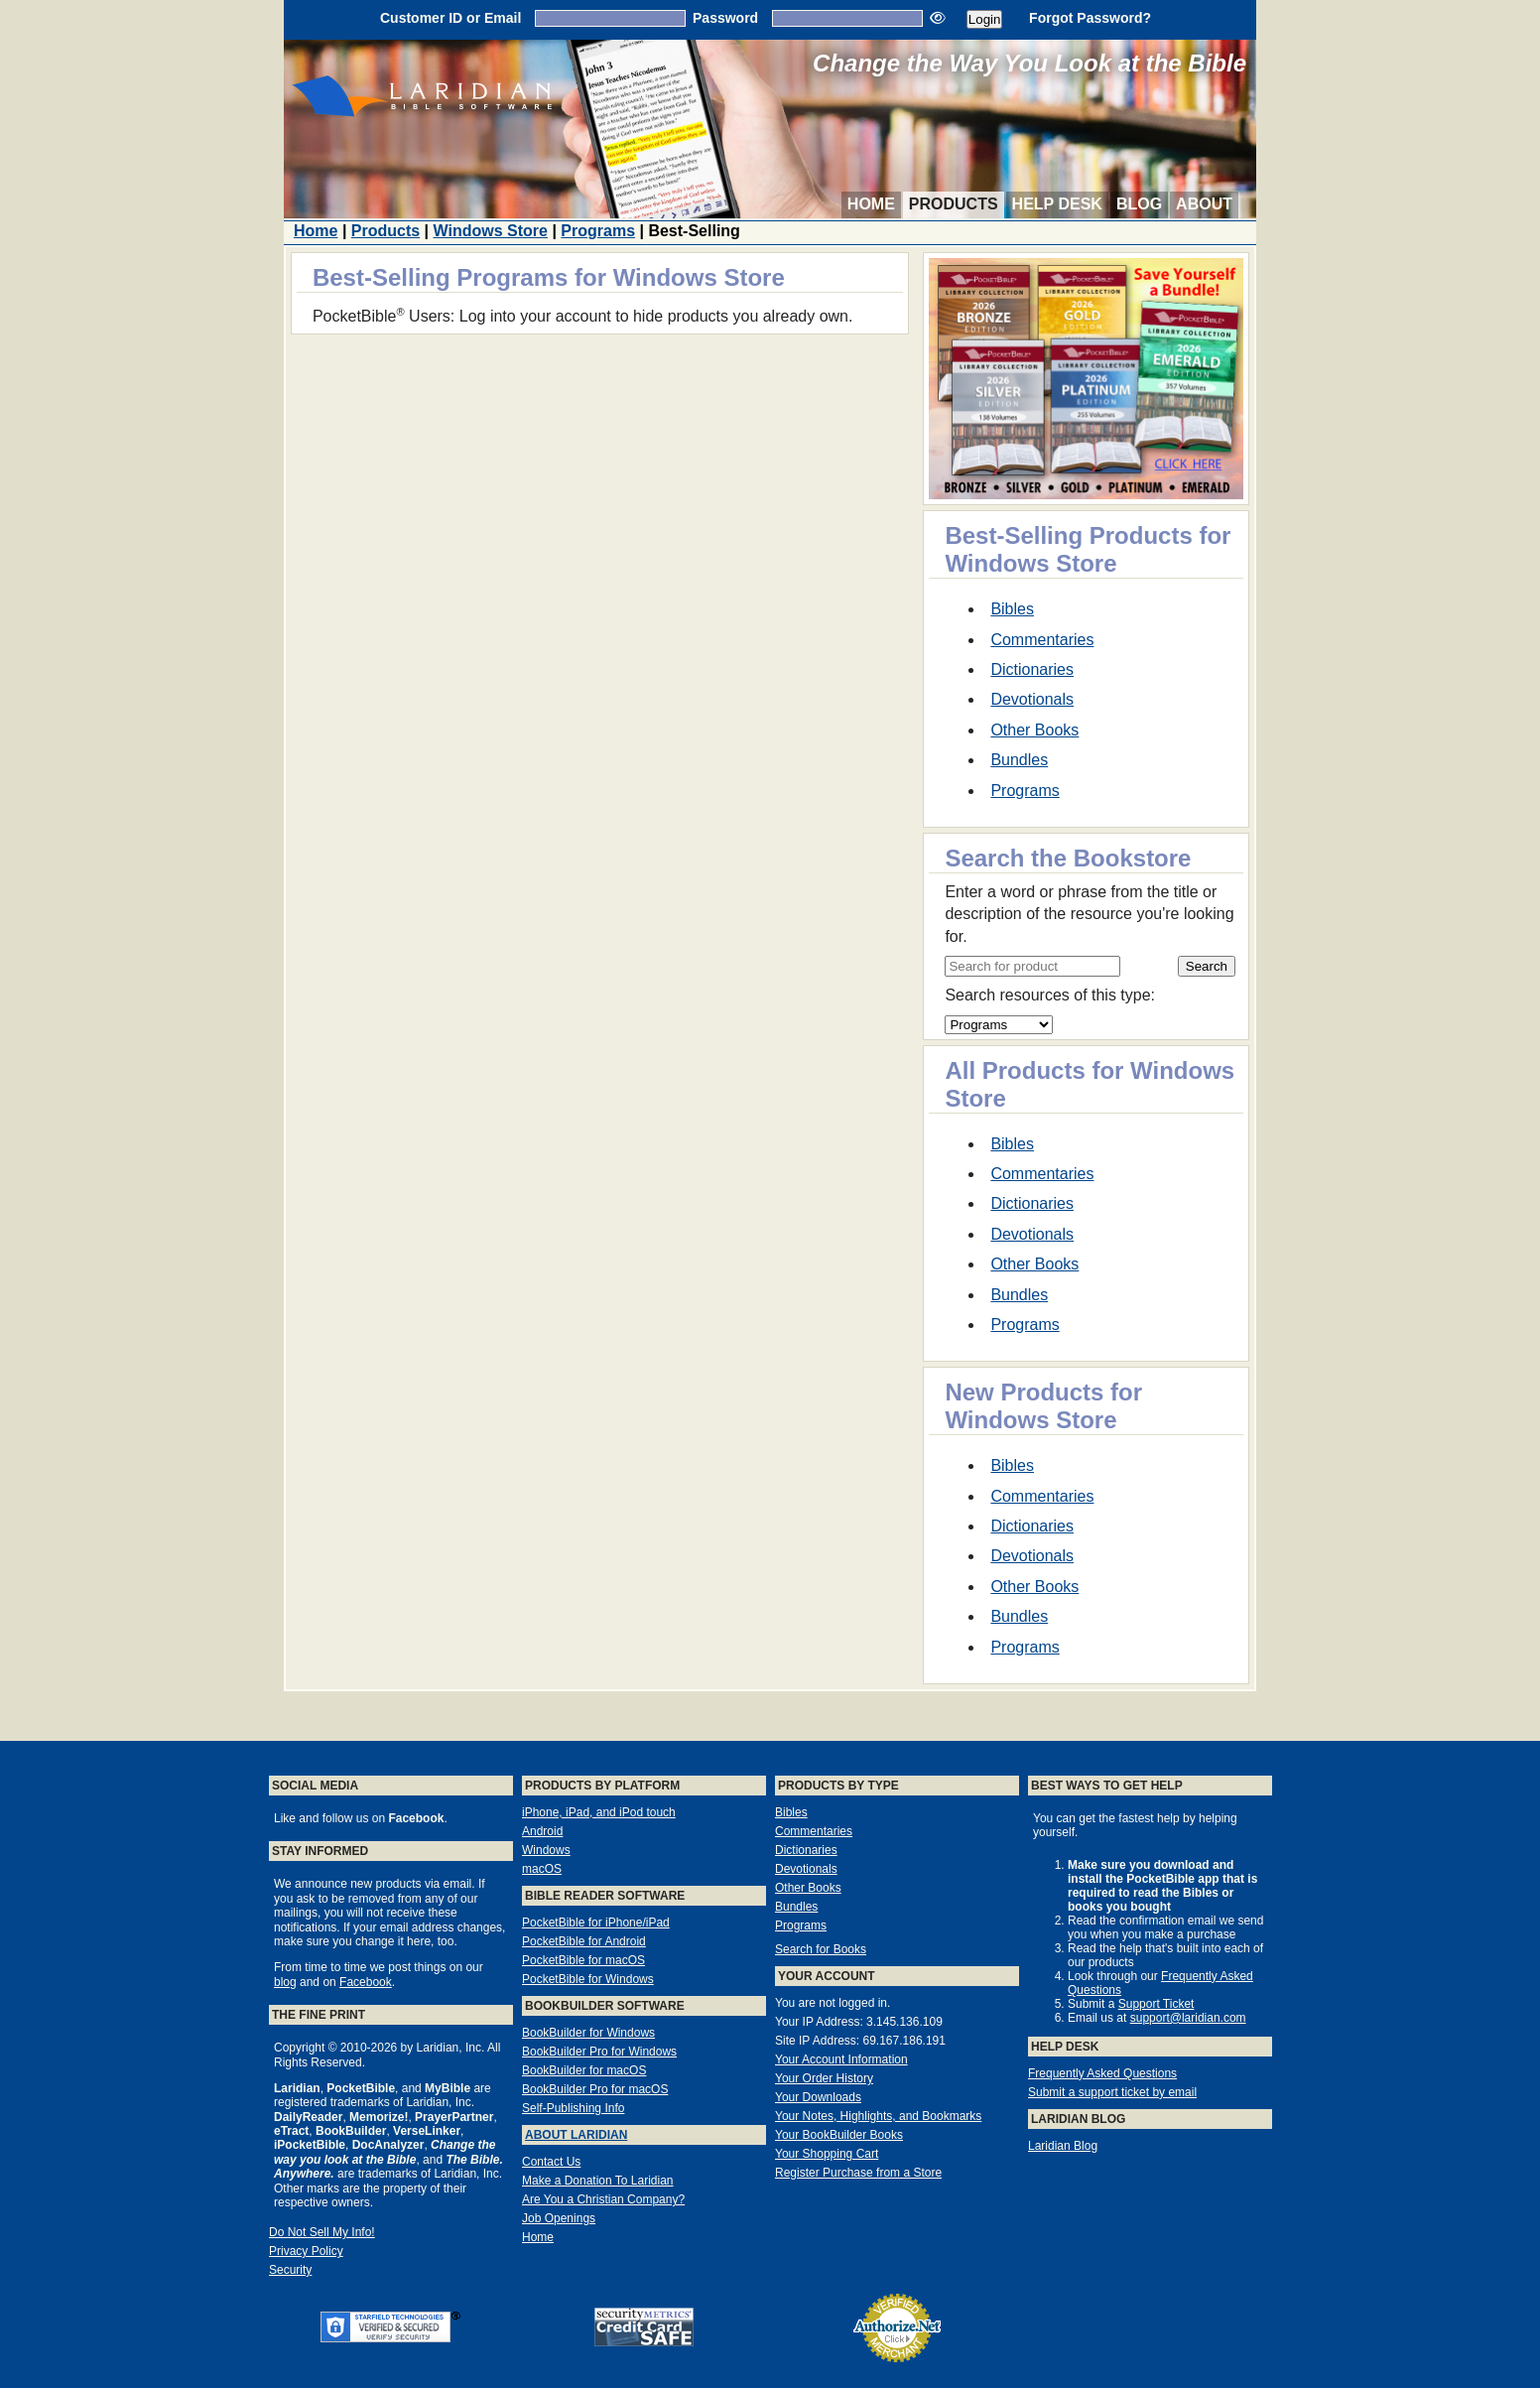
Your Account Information (841, 2059)
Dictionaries (1032, 669)
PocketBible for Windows (588, 1979)
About (1204, 204)
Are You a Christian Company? (603, 2199)
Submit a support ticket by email (1112, 2092)
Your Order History (824, 2078)
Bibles (1012, 608)
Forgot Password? (1090, 18)
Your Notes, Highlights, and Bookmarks (878, 2116)
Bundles (1019, 759)
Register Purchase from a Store (858, 2173)
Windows (546, 1850)
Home (871, 204)
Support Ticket (1156, 2004)
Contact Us (551, 2162)
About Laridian (576, 2135)
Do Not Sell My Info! (322, 2232)
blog (285, 1982)
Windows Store (491, 230)
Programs (598, 230)
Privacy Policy (306, 2251)
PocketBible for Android (584, 1941)
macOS (542, 1869)
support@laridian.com (1188, 2018)
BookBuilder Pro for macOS (595, 2089)
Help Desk (1057, 204)
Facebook (365, 1982)
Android (542, 1831)
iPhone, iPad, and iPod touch (599, 1812)
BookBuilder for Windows (588, 2033)
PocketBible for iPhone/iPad (596, 1922)
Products (953, 204)
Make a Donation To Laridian (598, 2181)
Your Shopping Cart (826, 2154)
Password (725, 18)
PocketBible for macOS (583, 1960)
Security (290, 2270)
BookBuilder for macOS (584, 2070)
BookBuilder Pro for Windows (599, 2051)
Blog (1139, 204)
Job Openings (558, 2218)
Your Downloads (818, 2097)
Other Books (1034, 730)
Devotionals (1032, 699)
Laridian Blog (1062, 2146)
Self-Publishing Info (573, 2108)
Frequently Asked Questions (1102, 2073)
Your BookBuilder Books (839, 2135)
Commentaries (1041, 639)
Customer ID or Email (450, 18)
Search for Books (820, 1949)
